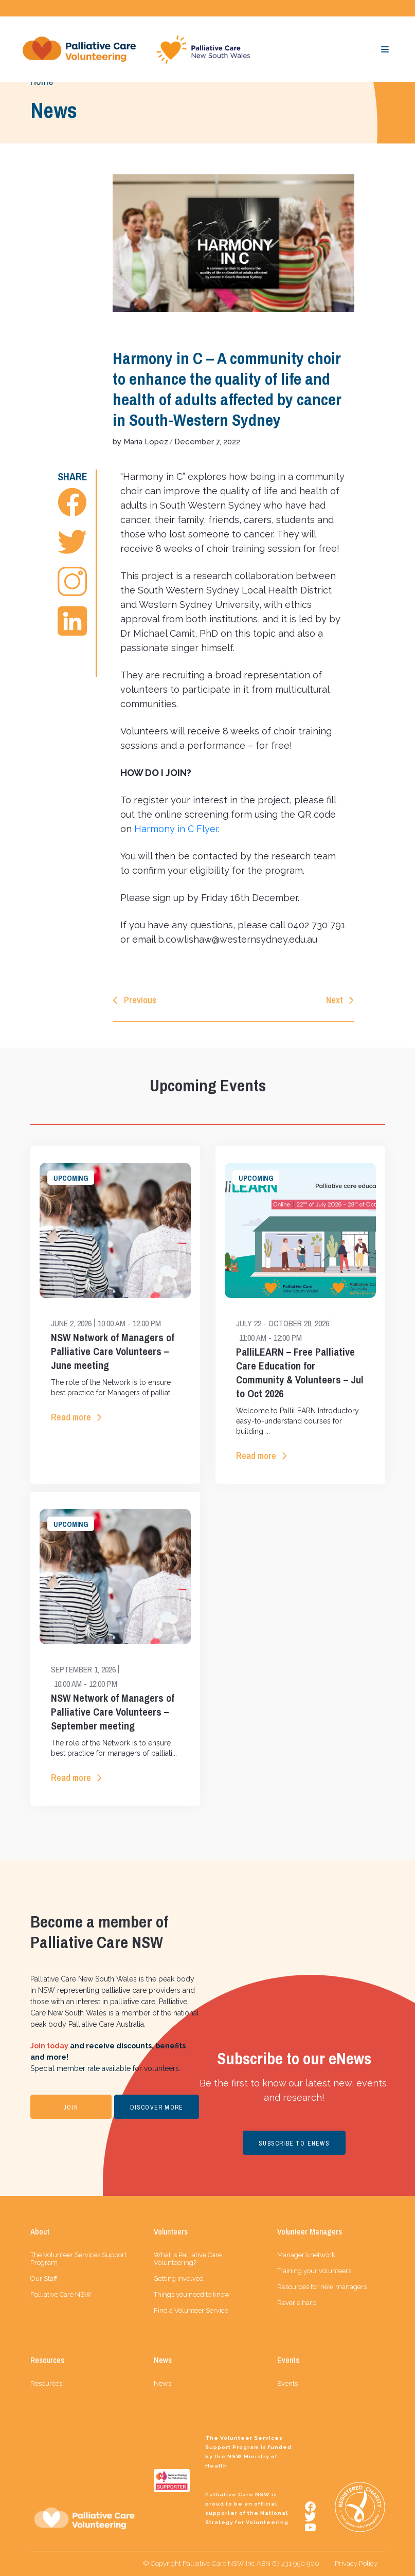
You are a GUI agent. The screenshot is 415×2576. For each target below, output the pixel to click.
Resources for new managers (322, 2287)
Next (334, 1000)
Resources (46, 2383)
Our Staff (44, 2278)
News (162, 2383)
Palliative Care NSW (61, 2294)
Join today (49, 2046)
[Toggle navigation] (385, 49)
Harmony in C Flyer (176, 828)
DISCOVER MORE (157, 2107)
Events (287, 2383)
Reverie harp (296, 2303)
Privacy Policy (356, 2563)
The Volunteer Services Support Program (78, 2258)
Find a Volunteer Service (191, 2310)
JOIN (70, 2107)
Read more (71, 1417)
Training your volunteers (314, 2271)
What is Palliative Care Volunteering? (188, 2258)
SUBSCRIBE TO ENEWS (294, 2143)
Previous (140, 1000)
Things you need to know (192, 2294)
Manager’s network (306, 2255)
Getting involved (179, 2278)
